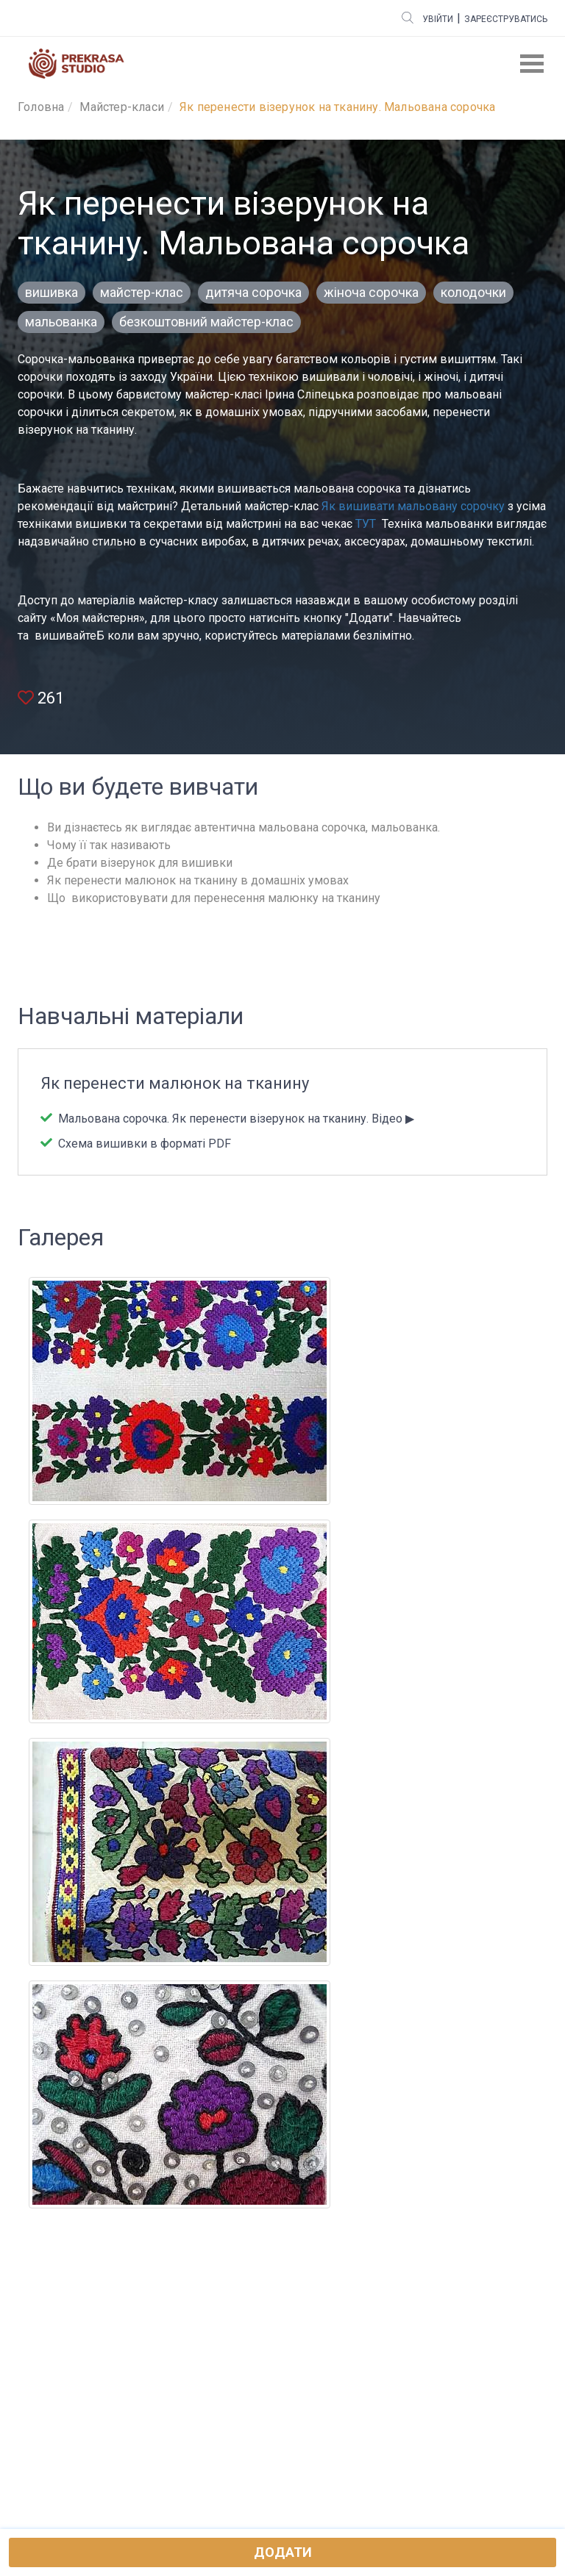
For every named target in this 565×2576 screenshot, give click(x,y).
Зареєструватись (505, 19)
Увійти (437, 19)
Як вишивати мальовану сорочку (413, 506)
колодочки (473, 292)
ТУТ (365, 524)
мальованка (61, 321)
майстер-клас (141, 292)
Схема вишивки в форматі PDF (143, 1144)
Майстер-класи (121, 107)
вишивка (51, 292)
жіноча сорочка (371, 292)
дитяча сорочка (253, 292)
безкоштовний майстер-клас (206, 321)
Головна (41, 107)
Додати (283, 2552)
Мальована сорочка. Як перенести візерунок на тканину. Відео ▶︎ (234, 1119)
